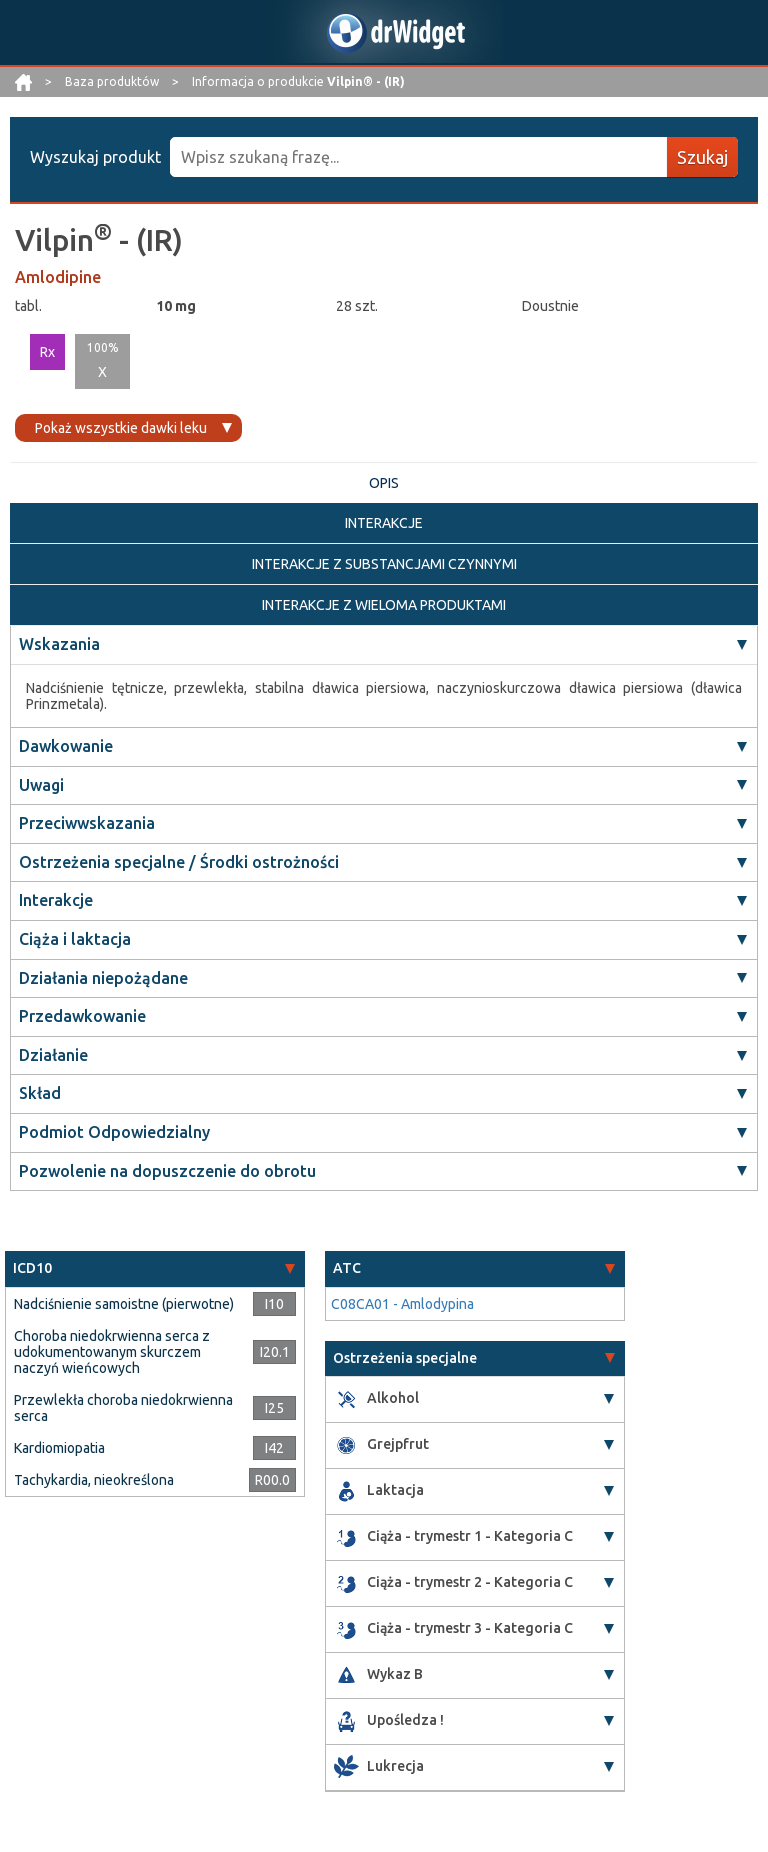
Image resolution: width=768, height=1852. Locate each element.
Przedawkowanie (82, 1016)
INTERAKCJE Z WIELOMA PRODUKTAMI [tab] (384, 605)
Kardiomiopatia (59, 1448)
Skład (40, 1093)
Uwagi (41, 785)
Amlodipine (58, 277)
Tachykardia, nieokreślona (94, 1480)
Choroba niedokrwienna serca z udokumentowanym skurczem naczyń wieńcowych (112, 1352)
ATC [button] (347, 1268)
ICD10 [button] (32, 1268)
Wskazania (59, 644)
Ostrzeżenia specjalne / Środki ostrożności (179, 862)
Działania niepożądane (103, 978)
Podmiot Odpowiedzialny (114, 1132)
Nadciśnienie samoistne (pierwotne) (124, 1304)
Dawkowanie (66, 746)
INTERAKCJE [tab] (384, 523)
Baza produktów (113, 81)
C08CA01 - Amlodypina (402, 1304)
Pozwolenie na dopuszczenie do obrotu (167, 1171)
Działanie (53, 1055)
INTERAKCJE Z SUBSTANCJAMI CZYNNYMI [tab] (384, 564)
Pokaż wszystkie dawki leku (121, 428)
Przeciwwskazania (87, 823)
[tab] (155, 1268)
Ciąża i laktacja (75, 939)
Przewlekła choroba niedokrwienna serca (123, 1408)
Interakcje (56, 900)
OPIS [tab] (384, 483)
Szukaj (702, 157)
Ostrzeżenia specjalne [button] (405, 1358)
